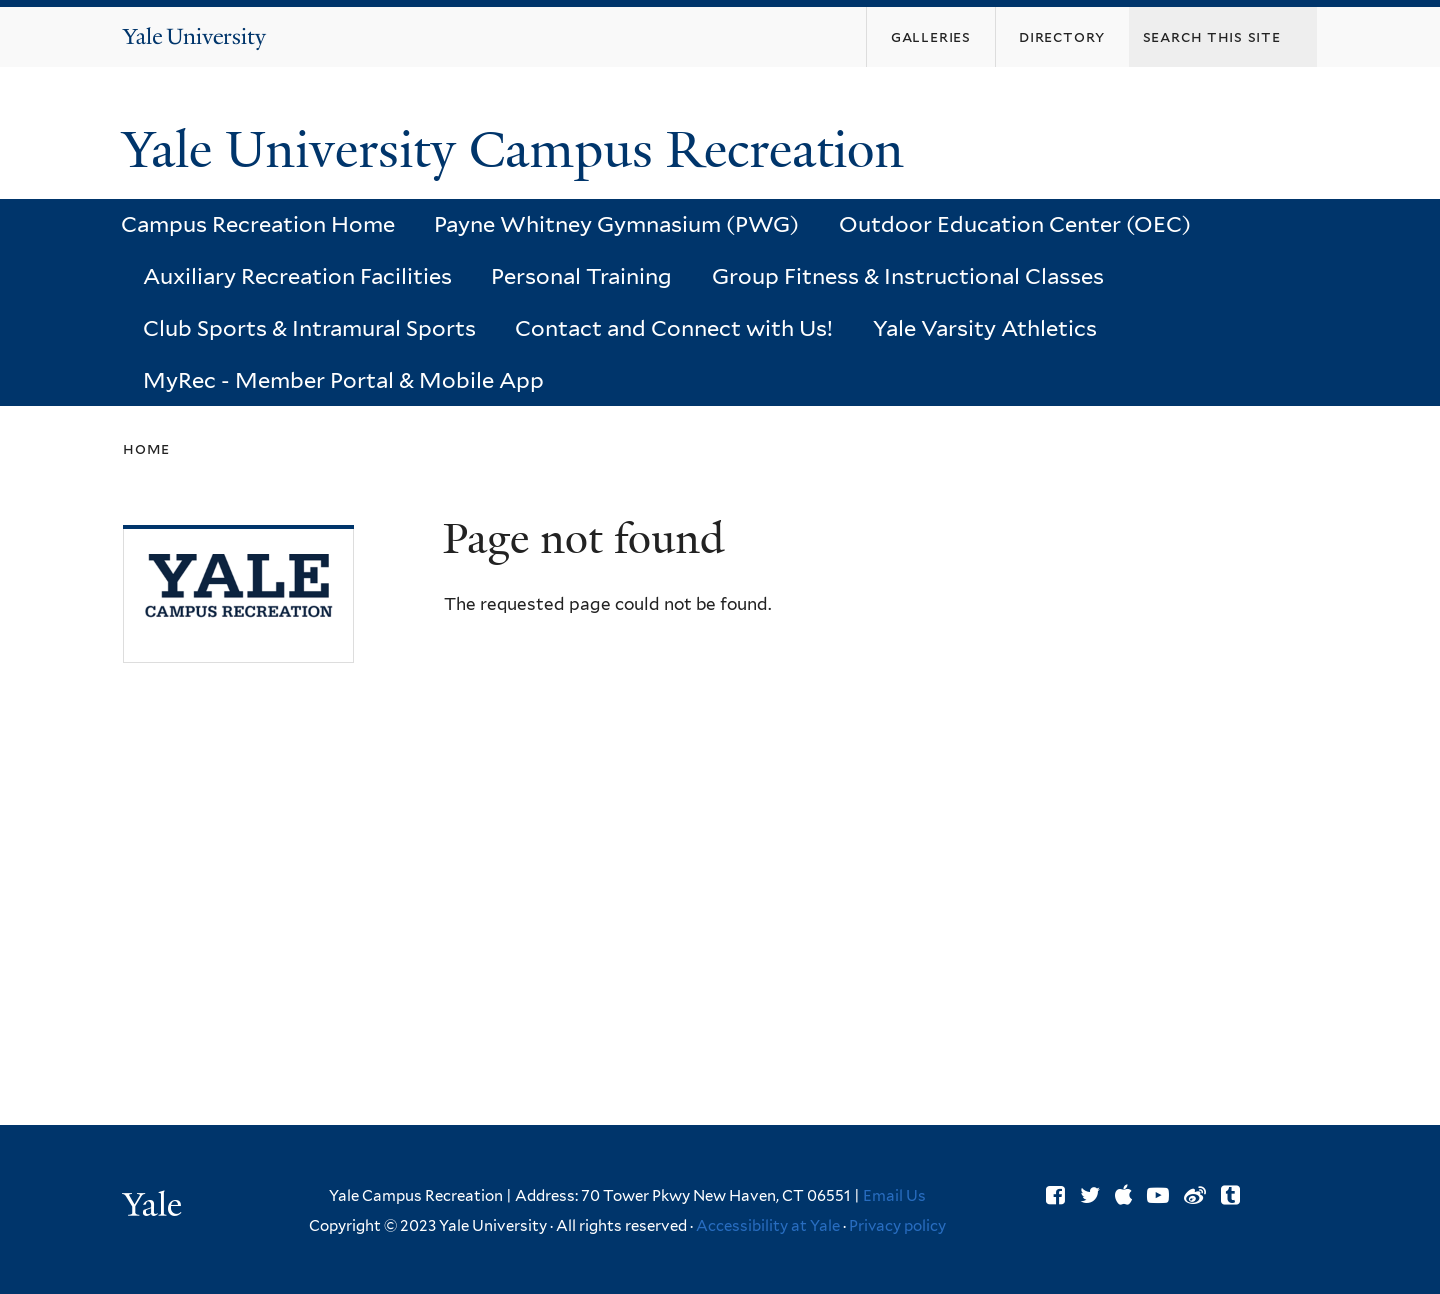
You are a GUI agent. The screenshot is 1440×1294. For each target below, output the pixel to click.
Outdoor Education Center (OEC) (1015, 224)
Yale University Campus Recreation (519, 150)
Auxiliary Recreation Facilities (297, 276)
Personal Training (581, 276)
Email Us (894, 1196)
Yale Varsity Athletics (985, 328)
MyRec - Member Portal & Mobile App (343, 380)
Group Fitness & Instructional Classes (908, 276)
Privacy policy (897, 1226)
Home (146, 448)
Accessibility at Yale (768, 1226)
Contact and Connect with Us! (674, 328)
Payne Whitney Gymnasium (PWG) (616, 224)
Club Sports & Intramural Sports (309, 328)
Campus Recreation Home (258, 224)
